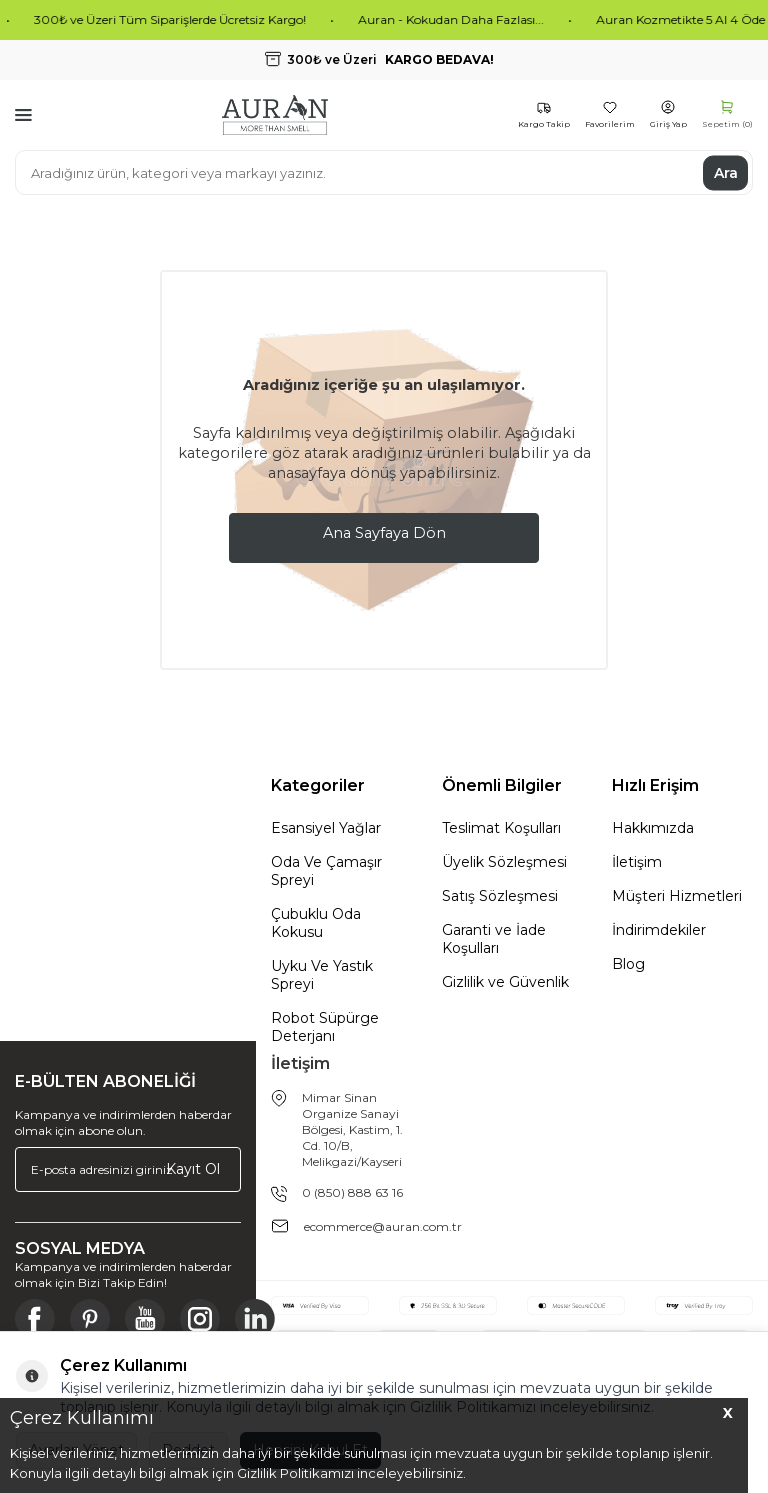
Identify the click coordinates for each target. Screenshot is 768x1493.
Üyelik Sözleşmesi (504, 862)
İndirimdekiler (659, 930)
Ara (726, 172)
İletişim (637, 862)
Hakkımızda (653, 828)
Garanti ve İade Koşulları (494, 939)
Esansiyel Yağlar (326, 828)
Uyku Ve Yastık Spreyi (322, 975)
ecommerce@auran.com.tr (383, 1226)
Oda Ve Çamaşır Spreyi (326, 871)
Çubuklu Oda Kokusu (316, 923)
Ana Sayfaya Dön (384, 533)
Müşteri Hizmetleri (677, 896)
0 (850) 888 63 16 (352, 1192)
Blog (628, 964)
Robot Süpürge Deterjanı (325, 1027)
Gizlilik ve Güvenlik (505, 982)
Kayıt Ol (193, 1169)
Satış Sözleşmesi (500, 896)
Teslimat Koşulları (501, 828)
